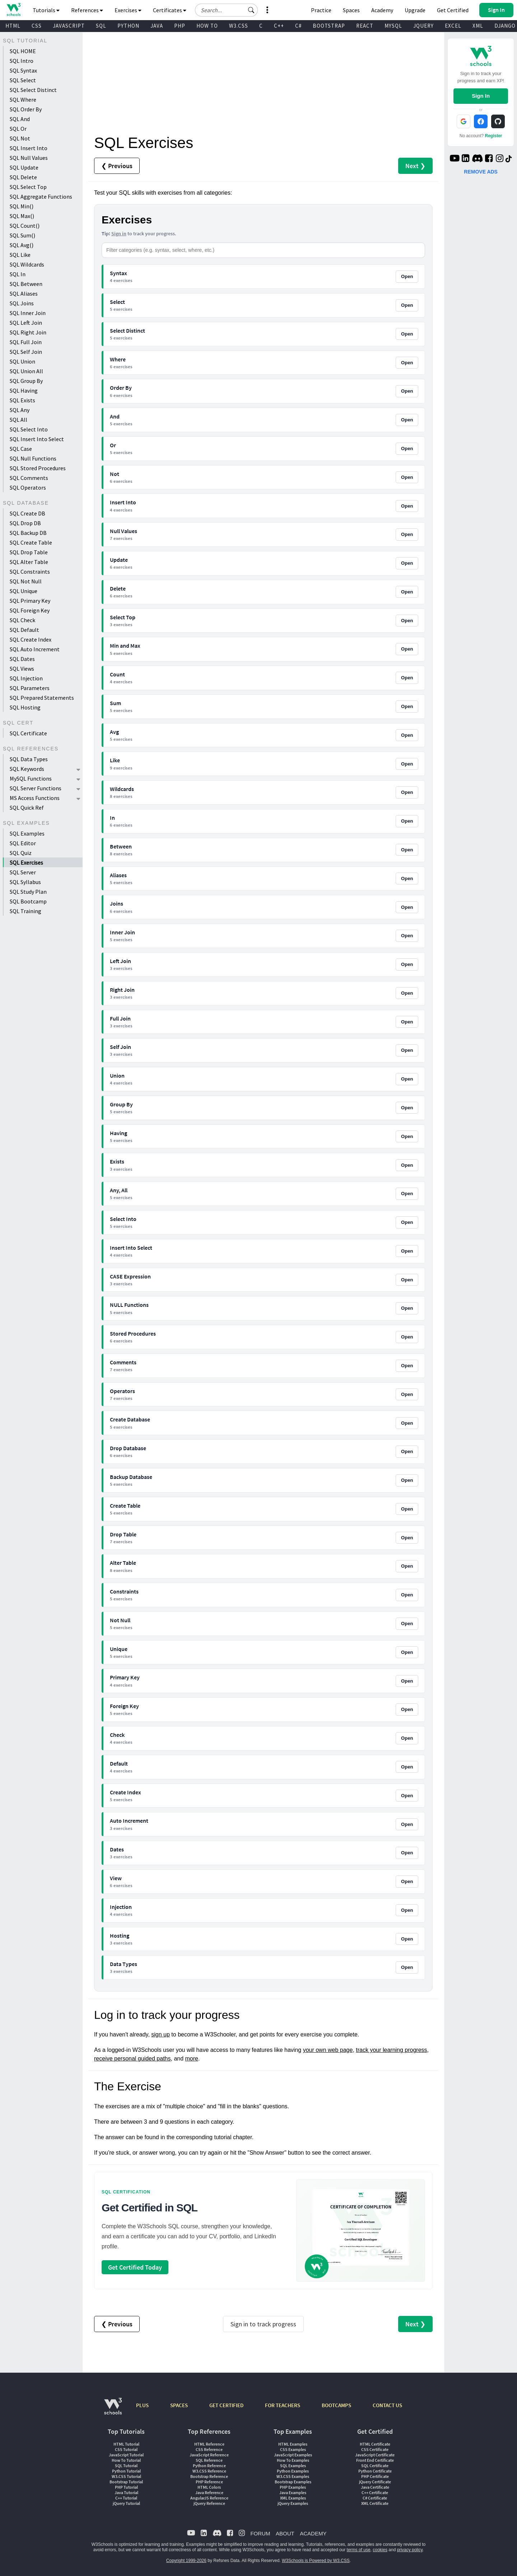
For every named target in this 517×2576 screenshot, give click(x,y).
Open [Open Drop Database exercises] (407, 1451)
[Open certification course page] (361, 2230)
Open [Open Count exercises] (407, 677)
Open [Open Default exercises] (407, 1767)
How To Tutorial (126, 2460)
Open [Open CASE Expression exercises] (407, 1279)
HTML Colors (209, 2487)
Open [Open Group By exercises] (407, 1107)
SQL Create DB (27, 513)
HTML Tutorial (126, 2444)
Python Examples (293, 2471)
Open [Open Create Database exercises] (407, 1423)
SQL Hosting (25, 707)
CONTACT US (387, 2405)
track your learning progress (391, 2050)
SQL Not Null (26, 581)
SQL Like (20, 254)
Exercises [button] (128, 10)
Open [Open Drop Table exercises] (407, 1537)
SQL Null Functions (33, 458)
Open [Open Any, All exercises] (407, 1193)
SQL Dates (22, 658)
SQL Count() (24, 225)
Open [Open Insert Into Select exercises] (407, 1251)
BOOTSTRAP (329, 25)
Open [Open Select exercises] (407, 305)
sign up (160, 2034)
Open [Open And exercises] (407, 419)
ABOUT (285, 2533)
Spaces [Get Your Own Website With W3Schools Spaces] (351, 10)
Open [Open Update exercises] (407, 563)
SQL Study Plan (28, 891)
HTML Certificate (375, 2444)
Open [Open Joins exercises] (407, 907)
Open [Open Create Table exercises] (407, 1509)
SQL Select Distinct (33, 89)
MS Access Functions (35, 797)
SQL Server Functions (35, 788)
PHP (179, 25)
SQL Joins (22, 303)
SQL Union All (26, 371)
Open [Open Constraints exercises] (407, 1594)
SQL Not (20, 138)
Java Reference (209, 2492)
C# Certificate (375, 2498)
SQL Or (18, 128)
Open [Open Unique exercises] (407, 1652)
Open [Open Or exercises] (407, 448)
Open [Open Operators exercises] (407, 1394)
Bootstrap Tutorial (126, 2481)
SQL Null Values (29, 157)
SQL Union (22, 361)
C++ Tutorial (126, 2498)
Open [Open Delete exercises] (407, 592)
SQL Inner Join (28, 312)
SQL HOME (23, 51)
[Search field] (226, 10)
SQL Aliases (24, 293)
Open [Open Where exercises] (407, 362)
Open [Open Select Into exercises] (407, 1222)
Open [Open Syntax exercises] (407, 276)
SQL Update (24, 167)
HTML (12, 25)
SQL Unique (23, 591)
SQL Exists (22, 400)
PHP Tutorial (126, 2487)
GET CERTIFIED (226, 2405)
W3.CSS (238, 25)
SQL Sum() (22, 235)
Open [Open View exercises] (407, 1881)
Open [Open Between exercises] (407, 849)
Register (493, 135)
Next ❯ (415, 166)
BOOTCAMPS (336, 2405)
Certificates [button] (169, 10)
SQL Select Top (28, 186)
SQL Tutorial (126, 2465)
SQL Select (23, 80)
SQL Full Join (26, 342)
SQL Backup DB (28, 532)
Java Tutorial (126, 2492)
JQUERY (423, 25)
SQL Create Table (31, 542)
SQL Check (22, 620)
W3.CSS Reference (209, 2471)
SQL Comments (29, 477)
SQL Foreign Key (30, 610)
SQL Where (23, 99)
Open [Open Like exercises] (407, 764)
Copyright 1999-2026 (186, 2560)
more (191, 2058)
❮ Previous (116, 166)
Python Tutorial (126, 2471)
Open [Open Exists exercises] (407, 1165)
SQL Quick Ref (27, 807)
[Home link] (13, 9)
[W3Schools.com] (113, 2409)
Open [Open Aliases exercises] (407, 878)
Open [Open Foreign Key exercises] (407, 1709)
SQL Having (24, 390)
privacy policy (410, 2549)
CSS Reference (209, 2449)
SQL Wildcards (27, 264)
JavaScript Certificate (375, 2454)
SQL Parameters (30, 688)
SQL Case (21, 448)
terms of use (359, 2549)
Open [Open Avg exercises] (407, 735)
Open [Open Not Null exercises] (407, 1623)
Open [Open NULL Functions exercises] (407, 1308)
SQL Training (25, 911)
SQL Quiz (21, 852)
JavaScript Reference (209, 2454)
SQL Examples (27, 833)
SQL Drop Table (29, 552)
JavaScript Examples (293, 2454)
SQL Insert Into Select (37, 439)
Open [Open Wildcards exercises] (407, 792)
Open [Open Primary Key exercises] (407, 1681)
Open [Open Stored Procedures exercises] (407, 1337)
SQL (101, 25)
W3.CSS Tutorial (126, 2476)
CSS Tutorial (126, 2449)
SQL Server (23, 872)
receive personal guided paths (132, 2058)
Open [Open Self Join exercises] (407, 1050)
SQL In (17, 274)
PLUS (142, 2405)
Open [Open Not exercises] (407, 477)
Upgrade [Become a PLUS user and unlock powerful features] (415, 10)
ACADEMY (313, 2533)
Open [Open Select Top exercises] (407, 620)
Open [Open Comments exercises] (407, 1365)
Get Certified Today (135, 2267)
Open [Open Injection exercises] (407, 1910)
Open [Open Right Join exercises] (407, 993)
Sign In (481, 96)
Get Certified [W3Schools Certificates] (453, 10)
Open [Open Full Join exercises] (407, 1022)
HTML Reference (209, 2444)
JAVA (156, 25)
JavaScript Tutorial (126, 2454)
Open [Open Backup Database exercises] (407, 1480)
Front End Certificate (375, 2460)
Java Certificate (375, 2487)
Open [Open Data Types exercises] (407, 1967)
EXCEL (453, 25)
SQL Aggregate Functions (41, 196)
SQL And (20, 118)
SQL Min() (21, 206)
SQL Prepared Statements (42, 697)
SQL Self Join (26, 351)
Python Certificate (375, 2471)
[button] (251, 10)
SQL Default (24, 629)
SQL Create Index (30, 639)
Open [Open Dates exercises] (407, 1852)
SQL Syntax (23, 70)
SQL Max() (22, 215)
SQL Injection (26, 678)
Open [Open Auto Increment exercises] (407, 1824)
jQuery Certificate (375, 2481)
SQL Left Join (26, 322)
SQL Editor (23, 843)
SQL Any (19, 409)
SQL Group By (26, 380)
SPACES (179, 2405)
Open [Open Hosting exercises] (407, 1939)
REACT (364, 25)
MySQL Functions (31, 778)
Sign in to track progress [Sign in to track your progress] (263, 2324)
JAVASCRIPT (69, 25)
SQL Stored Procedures (38, 468)
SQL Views (22, 668)
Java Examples (292, 2492)
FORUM (260, 2533)
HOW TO (207, 25)
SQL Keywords (27, 768)
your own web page (328, 2050)
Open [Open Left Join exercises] (407, 964)
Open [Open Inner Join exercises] (407, 935)
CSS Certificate (374, 2449)
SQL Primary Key (30, 600)
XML (477, 25)
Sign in (118, 233)
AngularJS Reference (209, 2498)
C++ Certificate (375, 2492)
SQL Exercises (26, 862)
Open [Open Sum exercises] (407, 706)
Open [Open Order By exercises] (407, 391)
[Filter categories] (263, 250)
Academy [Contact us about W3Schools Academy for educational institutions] (382, 10)
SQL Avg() (21, 245)
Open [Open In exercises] (407, 821)
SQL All (18, 419)
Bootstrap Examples (293, 2481)
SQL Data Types (29, 759)
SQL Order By (26, 109)
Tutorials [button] (46, 10)
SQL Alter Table (29, 561)
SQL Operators (28, 487)
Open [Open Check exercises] (407, 1738)
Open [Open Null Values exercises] (407, 534)
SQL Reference (209, 2460)
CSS (37, 25)
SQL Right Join (28, 332)
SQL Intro (21, 60)
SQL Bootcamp (28, 901)
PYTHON (128, 25)
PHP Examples (293, 2487)
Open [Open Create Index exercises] (407, 1795)
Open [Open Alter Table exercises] (407, 1566)
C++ (279, 25)
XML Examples (293, 2498)
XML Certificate (374, 2503)
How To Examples (293, 2460)
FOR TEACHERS (282, 2405)
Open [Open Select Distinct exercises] (407, 334)
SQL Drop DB (25, 523)
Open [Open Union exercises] (407, 1079)
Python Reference (209, 2465)
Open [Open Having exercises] (407, 1136)
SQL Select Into (29, 429)
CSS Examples (293, 2449)
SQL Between (26, 283)
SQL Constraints (30, 571)
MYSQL (393, 25)
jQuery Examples (293, 2503)
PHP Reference (209, 2481)
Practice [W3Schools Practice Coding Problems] (321, 10)
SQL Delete (23, 177)
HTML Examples (292, 2444)
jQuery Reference (209, 2503)
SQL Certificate (28, 733)
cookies (380, 2549)
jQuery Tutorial (126, 2503)
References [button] (87, 10)
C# (298, 25)
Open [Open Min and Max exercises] (407, 649)
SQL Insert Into (28, 148)
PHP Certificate (375, 2476)
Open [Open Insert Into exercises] (407, 506)
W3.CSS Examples (292, 2476)
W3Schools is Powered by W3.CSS (316, 2560)
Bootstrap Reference (209, 2476)
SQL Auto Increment (35, 649)
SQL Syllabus (25, 881)
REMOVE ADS (481, 172)
